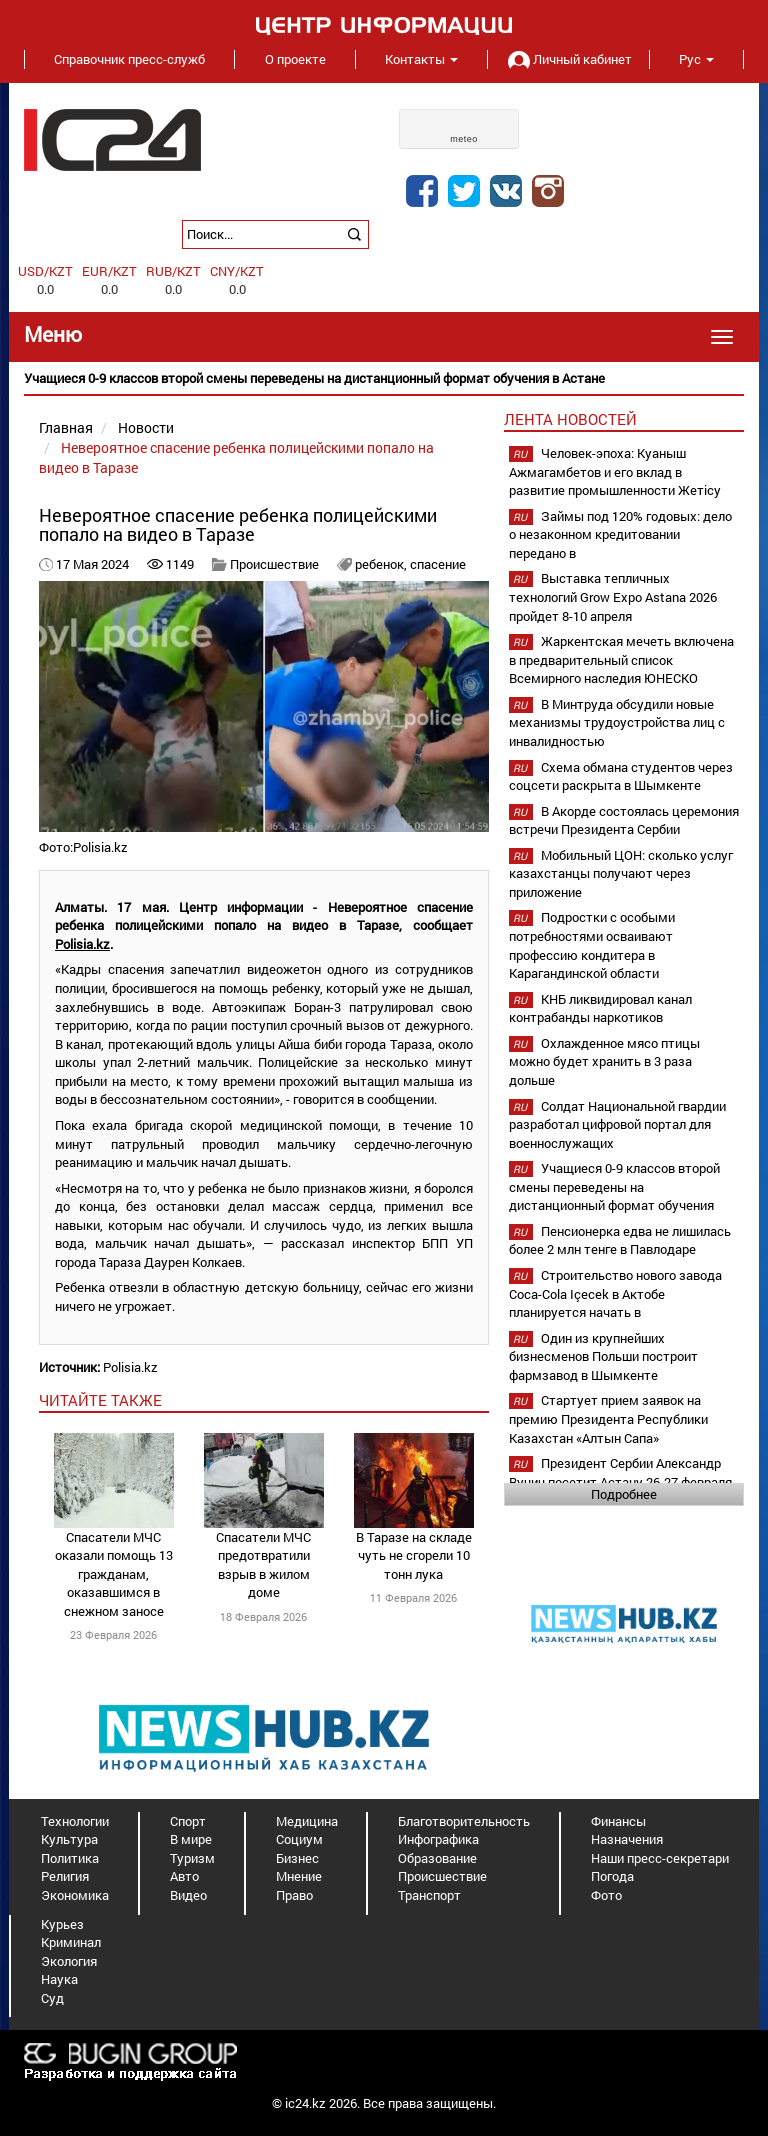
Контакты (421, 59)
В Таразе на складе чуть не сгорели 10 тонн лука (414, 1555)
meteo (464, 139)
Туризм (192, 1858)
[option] (384, 378)
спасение (438, 564)
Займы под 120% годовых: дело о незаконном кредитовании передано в (620, 534)
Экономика (75, 1895)
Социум (299, 1839)
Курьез (62, 1924)
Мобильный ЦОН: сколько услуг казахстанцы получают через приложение (621, 873)
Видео (188, 1895)
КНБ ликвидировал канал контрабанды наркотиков (600, 1008)
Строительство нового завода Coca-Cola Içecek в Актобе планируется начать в (615, 1293)
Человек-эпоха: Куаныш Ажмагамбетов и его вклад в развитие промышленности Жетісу (615, 471)
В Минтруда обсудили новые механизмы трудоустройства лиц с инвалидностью (617, 722)
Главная (66, 427)
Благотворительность (464, 1821)
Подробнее (624, 1494)
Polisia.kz (82, 944)
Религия (65, 1876)
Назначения (627, 1839)
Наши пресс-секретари (660, 1858)
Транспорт (429, 1895)
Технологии (75, 1821)
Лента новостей (570, 419)
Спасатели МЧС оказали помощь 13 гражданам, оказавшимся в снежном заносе (114, 1574)
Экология (69, 1961)
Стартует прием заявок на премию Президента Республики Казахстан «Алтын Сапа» (608, 1418)
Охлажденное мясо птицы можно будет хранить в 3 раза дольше (604, 1061)
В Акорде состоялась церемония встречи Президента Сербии (624, 820)
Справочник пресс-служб (129, 59)
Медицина (307, 1821)
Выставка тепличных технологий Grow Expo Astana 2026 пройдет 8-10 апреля (613, 596)
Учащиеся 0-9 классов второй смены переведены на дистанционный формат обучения (614, 1186)
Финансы (618, 1821)
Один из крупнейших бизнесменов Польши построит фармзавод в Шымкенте (603, 1356)
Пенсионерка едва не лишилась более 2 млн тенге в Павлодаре (620, 1240)
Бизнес (297, 1858)
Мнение (299, 1876)
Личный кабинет (568, 59)
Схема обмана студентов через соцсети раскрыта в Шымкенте (621, 776)
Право (294, 1895)
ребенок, (382, 564)
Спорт (188, 1821)
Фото (606, 1895)
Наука (59, 1979)
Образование (437, 1858)
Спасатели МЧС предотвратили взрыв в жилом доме (263, 1565)
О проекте (295, 59)
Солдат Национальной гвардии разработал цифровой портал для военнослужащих (617, 1124)
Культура (69, 1839)
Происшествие (274, 564)
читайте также (100, 1400)
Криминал (71, 1942)
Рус (696, 59)
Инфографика (438, 1839)
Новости (146, 427)
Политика (70, 1858)
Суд (52, 1998)
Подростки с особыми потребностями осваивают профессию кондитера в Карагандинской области (592, 945)
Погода (612, 1876)
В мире (191, 1839)
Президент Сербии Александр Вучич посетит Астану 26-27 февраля (620, 1472)
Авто (184, 1876)
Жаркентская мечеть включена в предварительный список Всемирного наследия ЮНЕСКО (621, 659)
